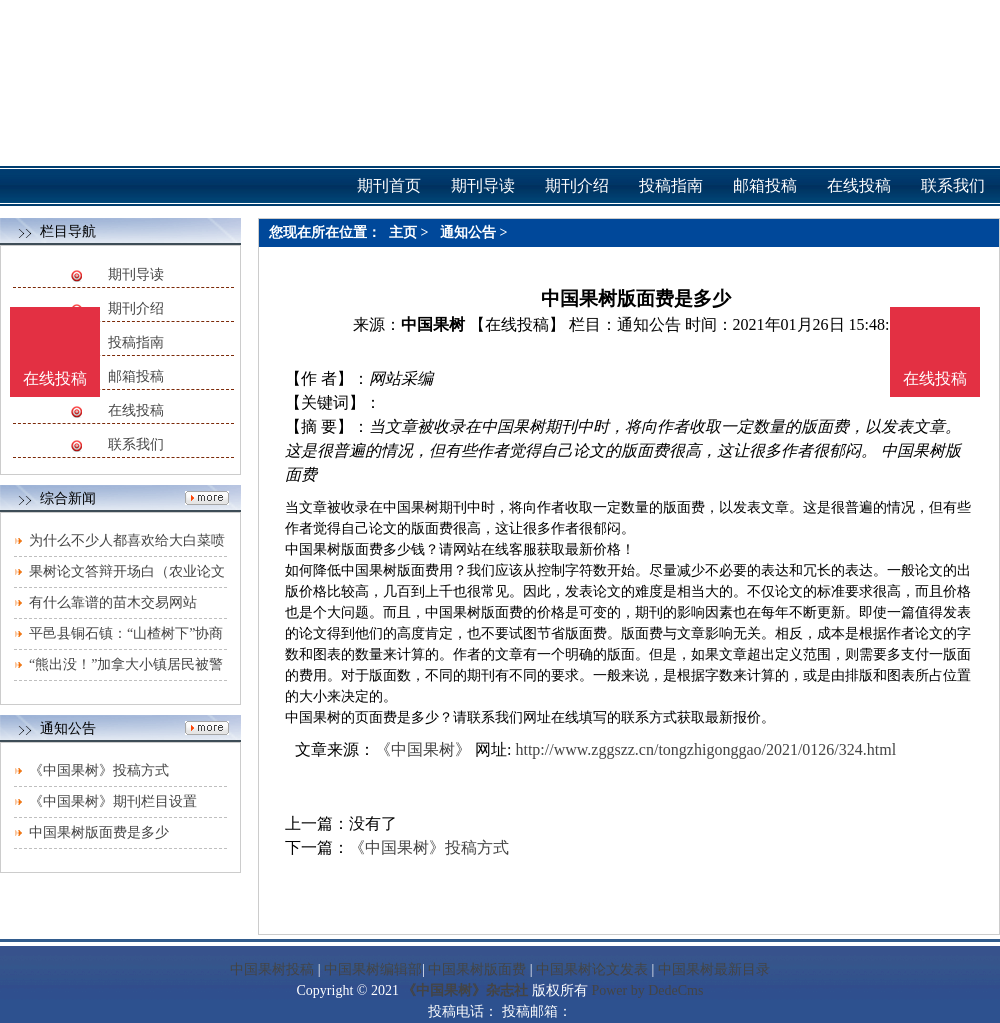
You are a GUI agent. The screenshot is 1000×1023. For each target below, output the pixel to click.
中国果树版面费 (477, 969)
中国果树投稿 (272, 969)
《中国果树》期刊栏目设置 (113, 801)
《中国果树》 (423, 749)
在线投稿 (136, 410)
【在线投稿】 (517, 324)
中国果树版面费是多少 (99, 832)
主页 (403, 232)
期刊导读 (136, 274)
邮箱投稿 (136, 376)
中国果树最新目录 (714, 969)
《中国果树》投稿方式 (99, 770)
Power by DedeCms (647, 990)
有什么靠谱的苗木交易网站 (113, 602)
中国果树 (433, 324)
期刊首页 (389, 185)
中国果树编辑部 (373, 969)
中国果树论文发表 (592, 969)
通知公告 (468, 232)
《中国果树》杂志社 (465, 990)
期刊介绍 (136, 308)
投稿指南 (136, 342)
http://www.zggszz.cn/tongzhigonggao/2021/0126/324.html (705, 749)
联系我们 (136, 444)
